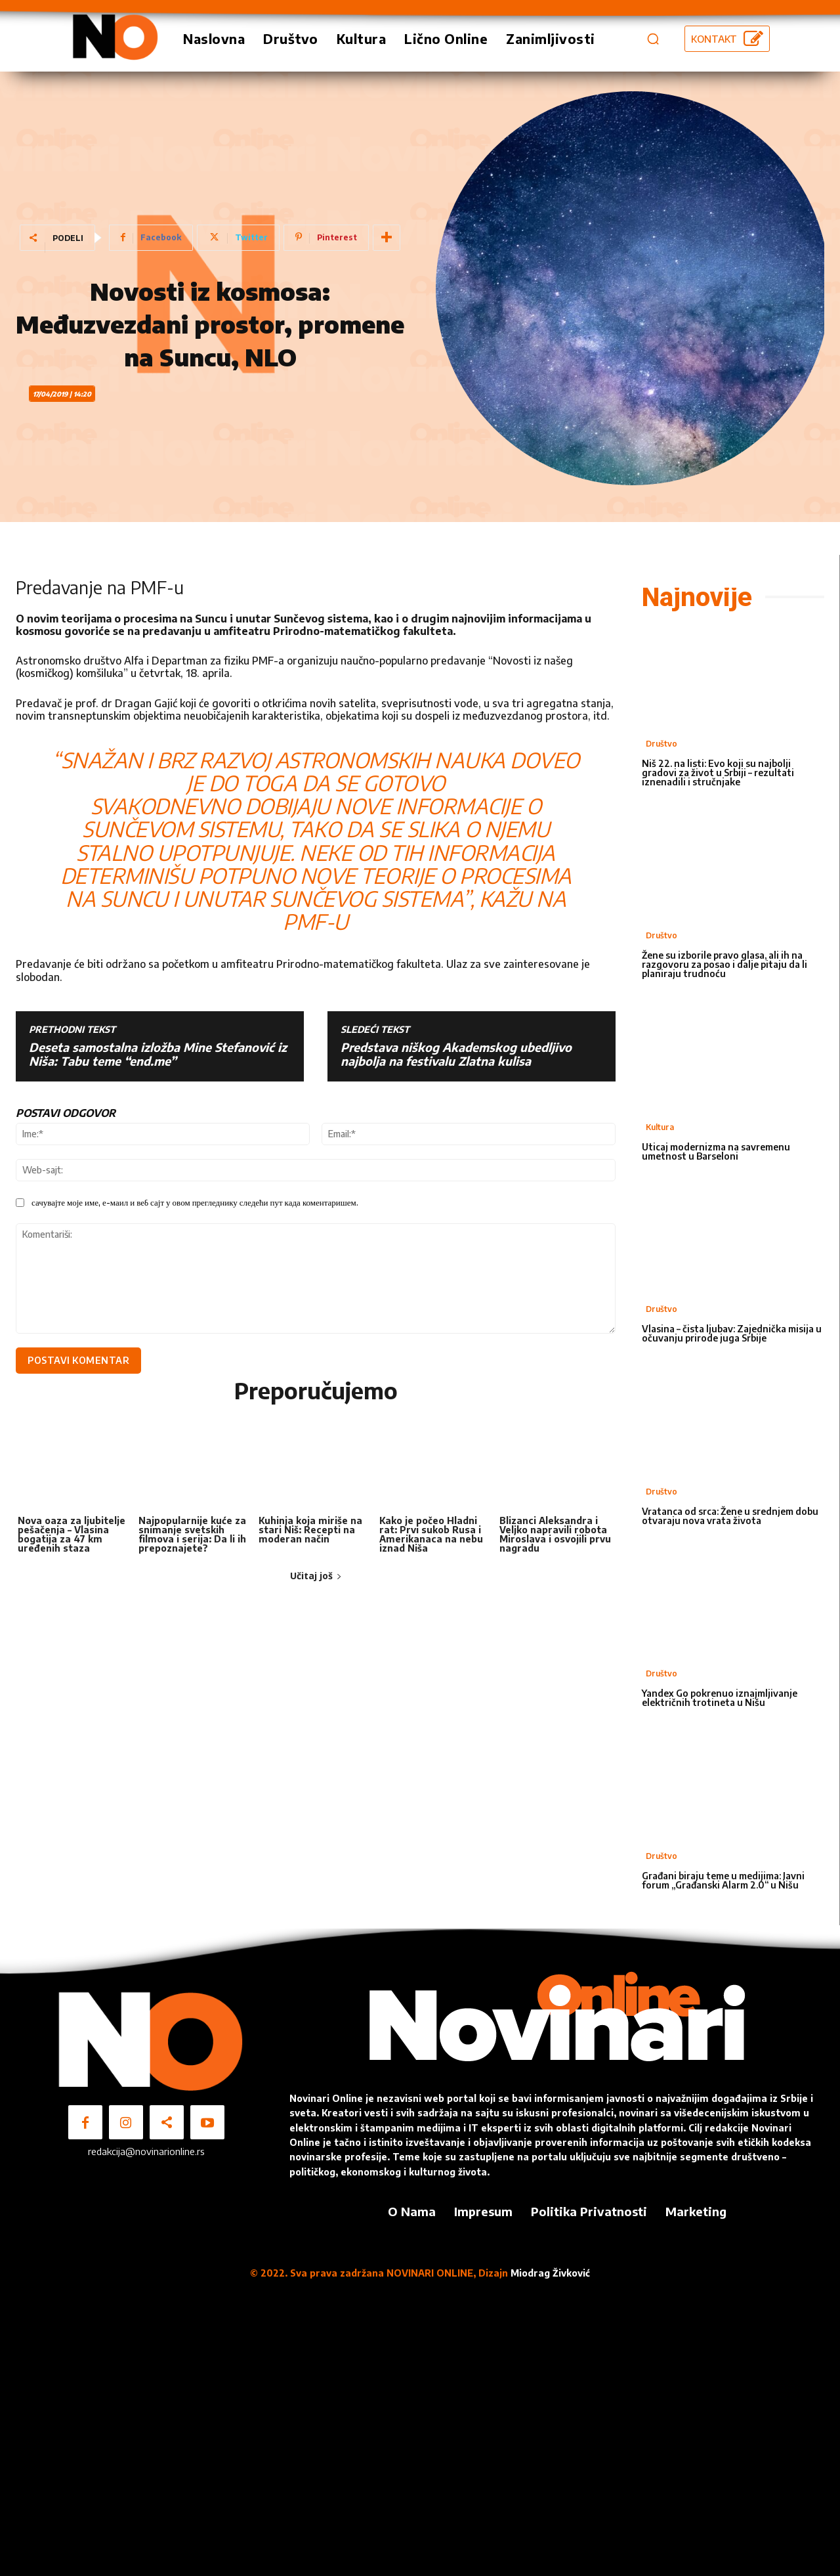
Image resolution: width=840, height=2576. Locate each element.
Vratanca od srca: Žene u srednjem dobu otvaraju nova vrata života (730, 1516)
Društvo (661, 744)
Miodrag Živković (550, 2273)
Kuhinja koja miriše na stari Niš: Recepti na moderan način (310, 1532)
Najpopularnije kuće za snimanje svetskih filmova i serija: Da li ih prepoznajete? (192, 1536)
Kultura (660, 1127)
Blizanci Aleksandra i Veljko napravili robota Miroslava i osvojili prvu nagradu (555, 1536)
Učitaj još (316, 1579)
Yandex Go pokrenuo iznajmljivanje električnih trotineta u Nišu (719, 1698)
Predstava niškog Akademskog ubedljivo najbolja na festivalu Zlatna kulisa (456, 1054)
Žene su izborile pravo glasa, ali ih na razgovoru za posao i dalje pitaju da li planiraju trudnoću (724, 964)
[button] (653, 39)
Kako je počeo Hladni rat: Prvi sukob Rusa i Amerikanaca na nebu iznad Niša (431, 1536)
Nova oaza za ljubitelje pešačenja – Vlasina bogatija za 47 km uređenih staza (71, 1536)
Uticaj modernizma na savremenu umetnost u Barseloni (716, 1151)
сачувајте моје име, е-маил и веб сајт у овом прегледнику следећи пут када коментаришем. (195, 1202)
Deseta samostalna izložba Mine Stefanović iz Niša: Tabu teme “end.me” (158, 1054)
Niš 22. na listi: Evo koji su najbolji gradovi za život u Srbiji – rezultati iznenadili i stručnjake (718, 772)
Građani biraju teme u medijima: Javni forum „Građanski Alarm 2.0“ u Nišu (723, 1880)
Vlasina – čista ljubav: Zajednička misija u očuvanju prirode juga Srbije (732, 1333)
